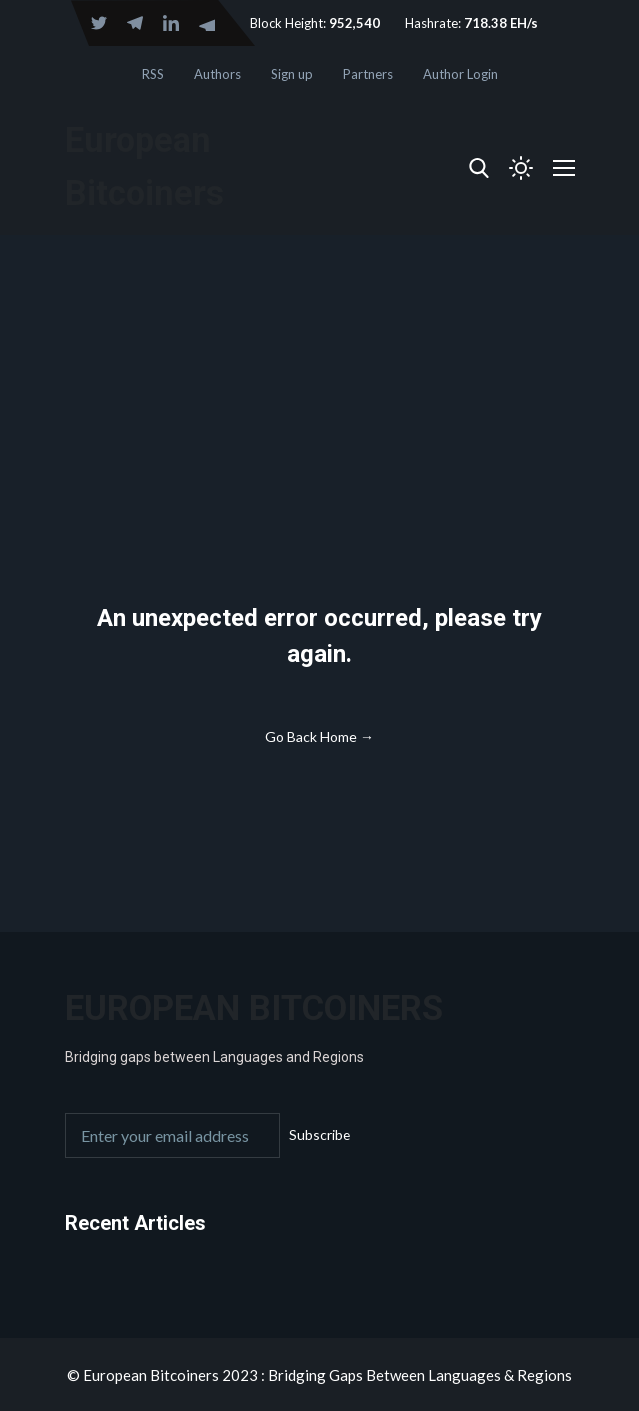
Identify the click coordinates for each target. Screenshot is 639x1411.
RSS (153, 74)
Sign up (292, 74)
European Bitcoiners (255, 1007)
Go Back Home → (319, 736)
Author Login (460, 74)
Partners (368, 74)
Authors (217, 74)
